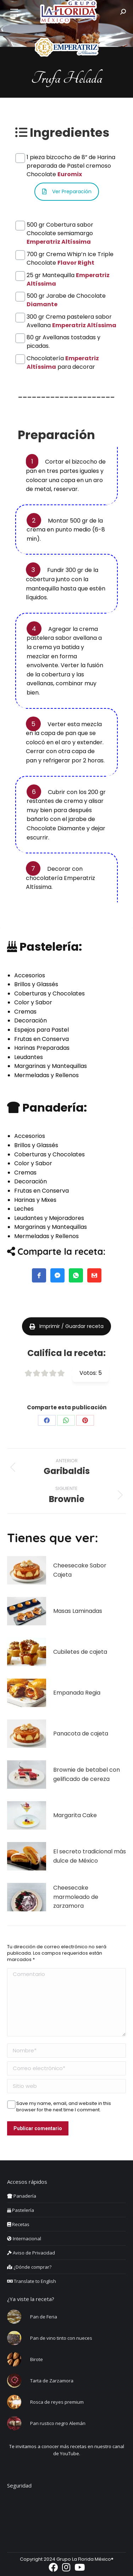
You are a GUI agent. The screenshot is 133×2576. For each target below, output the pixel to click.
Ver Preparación (67, 191)
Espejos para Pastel (41, 1030)
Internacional (24, 2238)
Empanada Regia (76, 1693)
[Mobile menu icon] (14, 12)
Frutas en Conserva (41, 1039)
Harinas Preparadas (42, 1048)
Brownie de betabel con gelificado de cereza (86, 1774)
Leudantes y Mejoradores (49, 1218)
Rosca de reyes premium (57, 2402)
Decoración (30, 1020)
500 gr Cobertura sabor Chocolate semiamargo (60, 225)
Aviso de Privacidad (31, 2253)
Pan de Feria (43, 2316)
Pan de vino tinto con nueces (61, 2338)
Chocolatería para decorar (63, 358)
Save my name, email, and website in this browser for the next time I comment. (63, 2103)
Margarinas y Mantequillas (50, 1066)
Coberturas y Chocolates (49, 993)
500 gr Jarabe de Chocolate (66, 296)
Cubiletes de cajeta (80, 1652)
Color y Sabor (33, 1002)
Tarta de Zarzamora (51, 2380)
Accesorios (29, 975)
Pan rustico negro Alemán (57, 2423)
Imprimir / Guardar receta (66, 1326)
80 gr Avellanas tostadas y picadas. (63, 337)
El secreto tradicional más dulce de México (89, 1856)
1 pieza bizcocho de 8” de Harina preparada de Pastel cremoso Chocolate (71, 157)
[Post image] (26, 1570)
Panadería (21, 2196)
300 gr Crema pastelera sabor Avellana (71, 317)
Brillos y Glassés (36, 984)
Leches (24, 1209)
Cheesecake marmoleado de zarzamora (75, 1897)
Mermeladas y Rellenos (46, 1075)
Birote (36, 2359)
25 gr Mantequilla (68, 275)
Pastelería (20, 2210)
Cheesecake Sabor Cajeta (79, 1570)
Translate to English (31, 2281)
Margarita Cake (75, 1815)
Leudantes (28, 1057)
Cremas (25, 1012)
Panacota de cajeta (80, 1733)
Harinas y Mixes (35, 1200)
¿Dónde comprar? (29, 2267)
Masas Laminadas (77, 1611)
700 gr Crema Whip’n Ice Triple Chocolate (70, 254)
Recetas (18, 2224)
